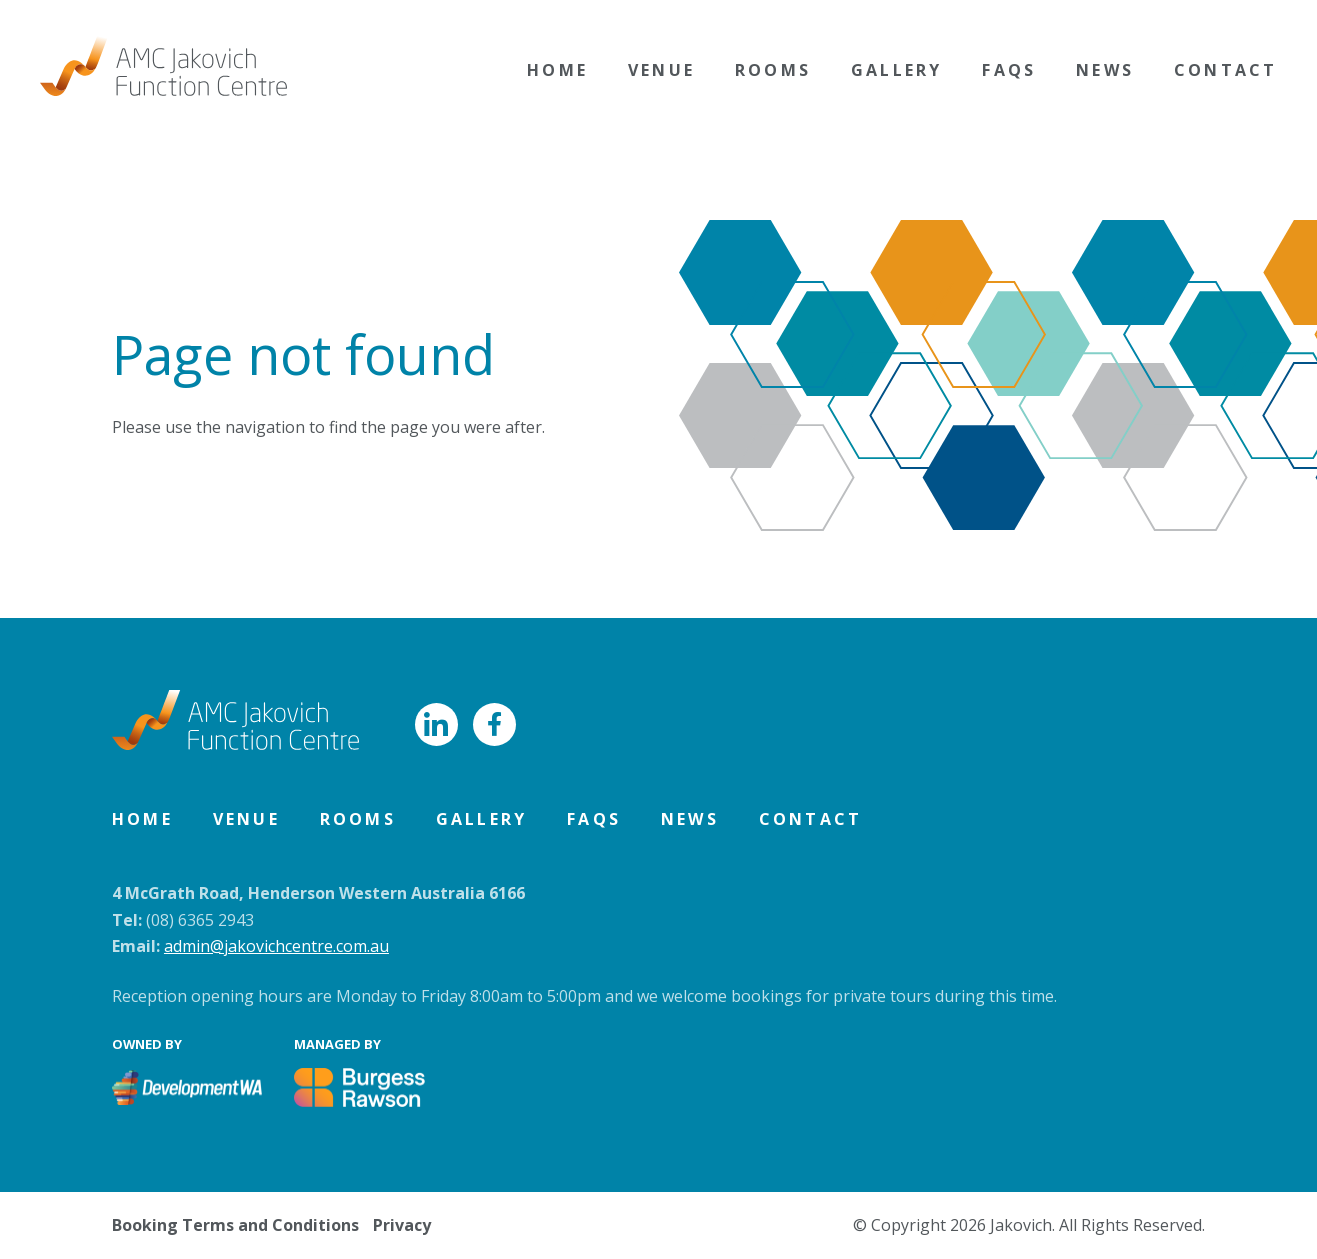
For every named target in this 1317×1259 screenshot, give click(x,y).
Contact (1225, 70)
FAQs (1009, 70)
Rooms (773, 70)
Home (557, 70)
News (1105, 70)
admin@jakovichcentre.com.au (276, 946)
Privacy (402, 1225)
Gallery (896, 70)
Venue (661, 70)
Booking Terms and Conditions (235, 1225)
